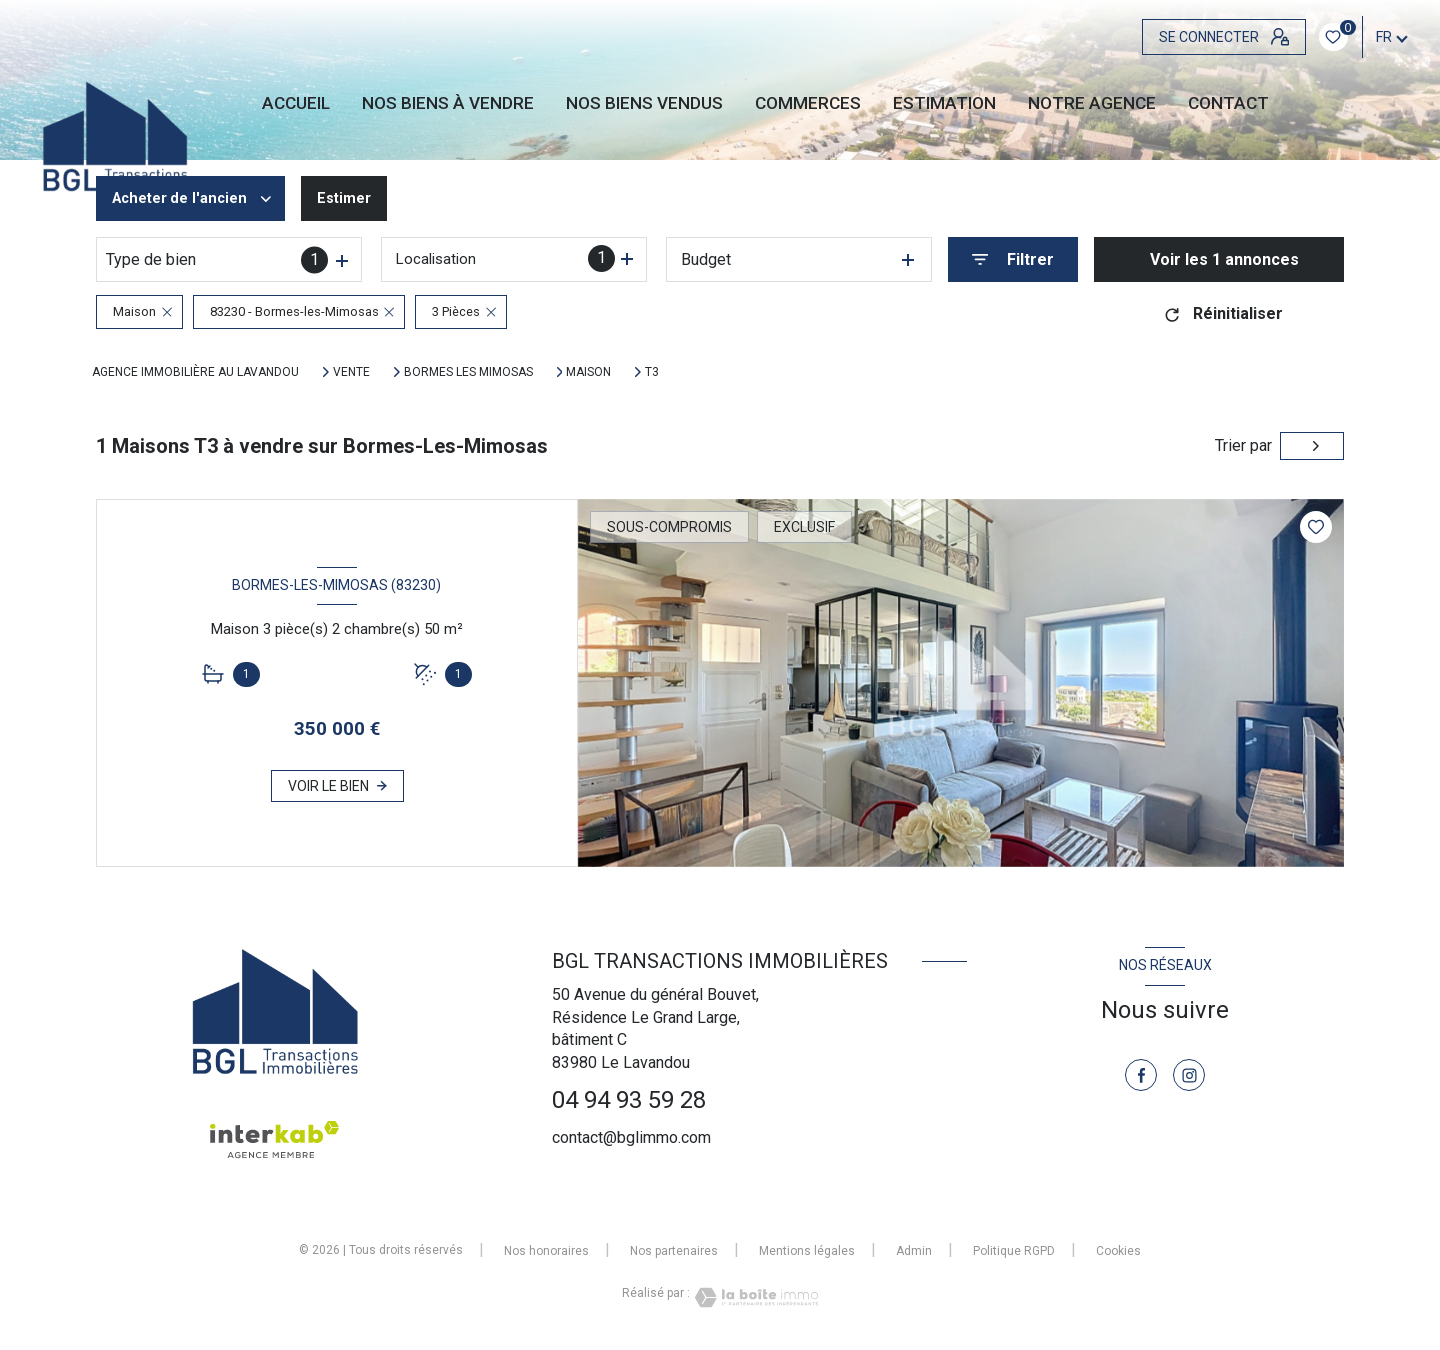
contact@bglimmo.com (631, 1137)
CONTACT (1228, 103)
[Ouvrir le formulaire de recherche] (1013, 259)
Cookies (1118, 1251)
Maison (588, 372)
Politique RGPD (1014, 1251)
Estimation (944, 103)
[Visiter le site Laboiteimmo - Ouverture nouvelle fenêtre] (754, 1297)
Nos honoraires (546, 1251)
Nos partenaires (674, 1251)
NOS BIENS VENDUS (644, 103)
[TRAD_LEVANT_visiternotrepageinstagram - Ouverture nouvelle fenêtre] (1189, 1075)
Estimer (357, 198)
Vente (351, 372)
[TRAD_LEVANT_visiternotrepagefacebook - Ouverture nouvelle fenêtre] (1141, 1075)
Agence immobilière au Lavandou (195, 372)
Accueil (296, 103)
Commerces (808, 103)
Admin (914, 1251)
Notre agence (1092, 103)
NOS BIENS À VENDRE (448, 103)
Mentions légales (807, 1251)
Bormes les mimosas (468, 372)
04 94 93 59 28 (629, 1100)
